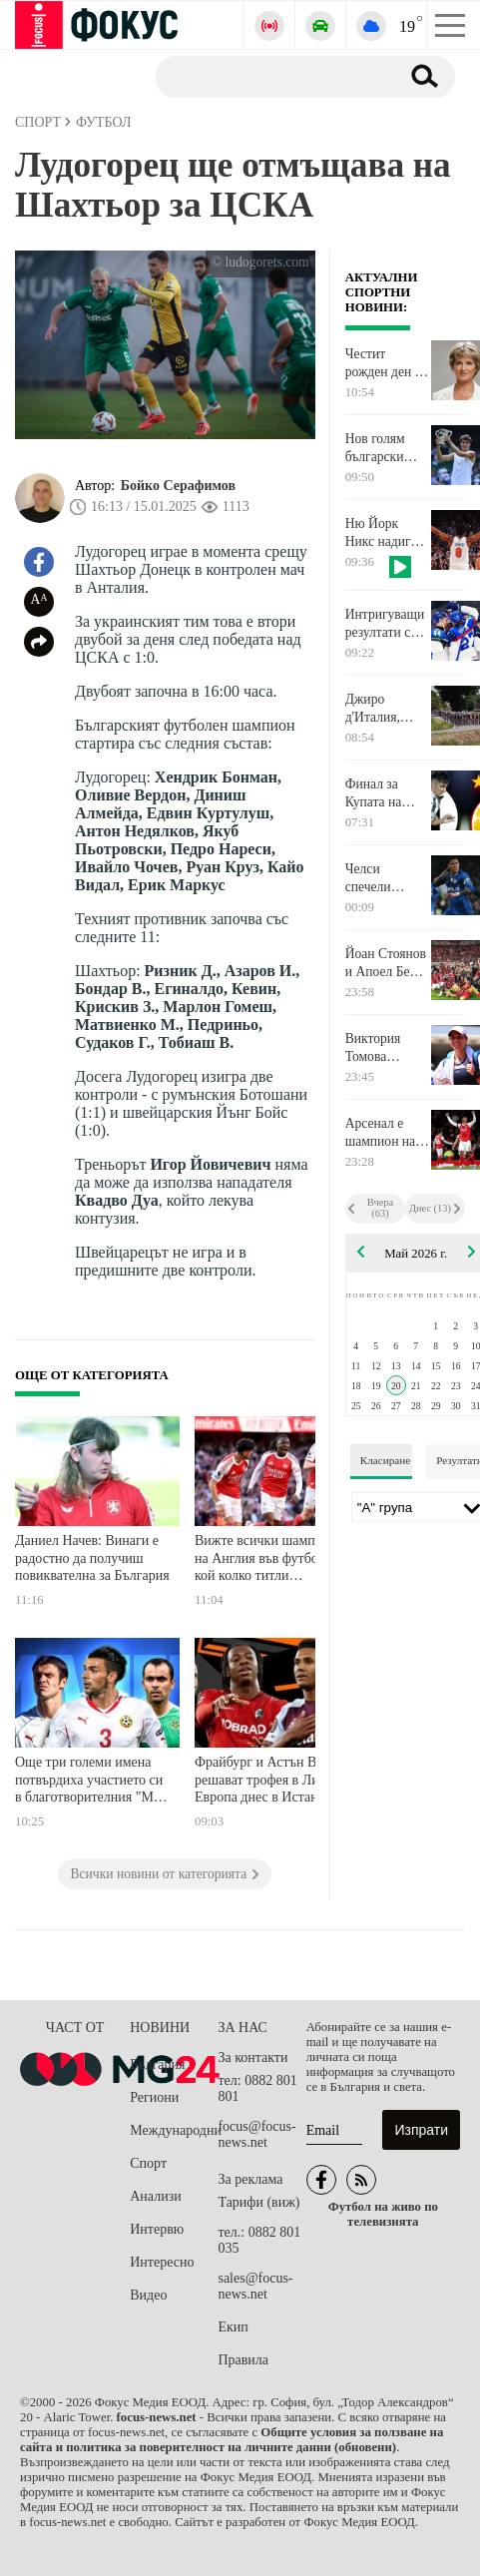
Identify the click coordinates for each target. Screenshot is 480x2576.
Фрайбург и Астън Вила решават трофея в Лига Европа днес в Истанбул (266, 1779)
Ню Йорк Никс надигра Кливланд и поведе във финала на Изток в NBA (384, 533)
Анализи (155, 2196)
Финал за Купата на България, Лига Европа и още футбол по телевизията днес (387, 793)
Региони (154, 2097)
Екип (232, 2326)
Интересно (162, 2262)
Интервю (157, 2229)
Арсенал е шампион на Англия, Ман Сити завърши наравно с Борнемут (386, 1133)
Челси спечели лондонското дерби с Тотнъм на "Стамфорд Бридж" (381, 878)
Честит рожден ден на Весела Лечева (387, 363)
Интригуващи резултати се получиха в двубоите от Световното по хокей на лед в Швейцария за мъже (386, 624)
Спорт (148, 2163)
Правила (243, 2359)
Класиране (385, 1460)
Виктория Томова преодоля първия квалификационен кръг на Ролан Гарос (387, 1048)
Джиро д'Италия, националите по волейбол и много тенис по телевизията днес (386, 709)
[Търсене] (270, 76)
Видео (148, 2295)
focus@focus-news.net (256, 2134)
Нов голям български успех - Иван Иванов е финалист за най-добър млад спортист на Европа (387, 448)
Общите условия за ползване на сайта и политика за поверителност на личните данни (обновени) (231, 2439)
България (157, 2064)
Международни (174, 2130)
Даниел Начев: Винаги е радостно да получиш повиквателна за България (92, 1558)
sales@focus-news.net (255, 2286)
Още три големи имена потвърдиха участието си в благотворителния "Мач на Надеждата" (91, 1782)
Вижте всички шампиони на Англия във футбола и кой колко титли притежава (269, 1560)
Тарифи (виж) (258, 2202)
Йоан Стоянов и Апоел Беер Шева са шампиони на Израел (385, 963)
